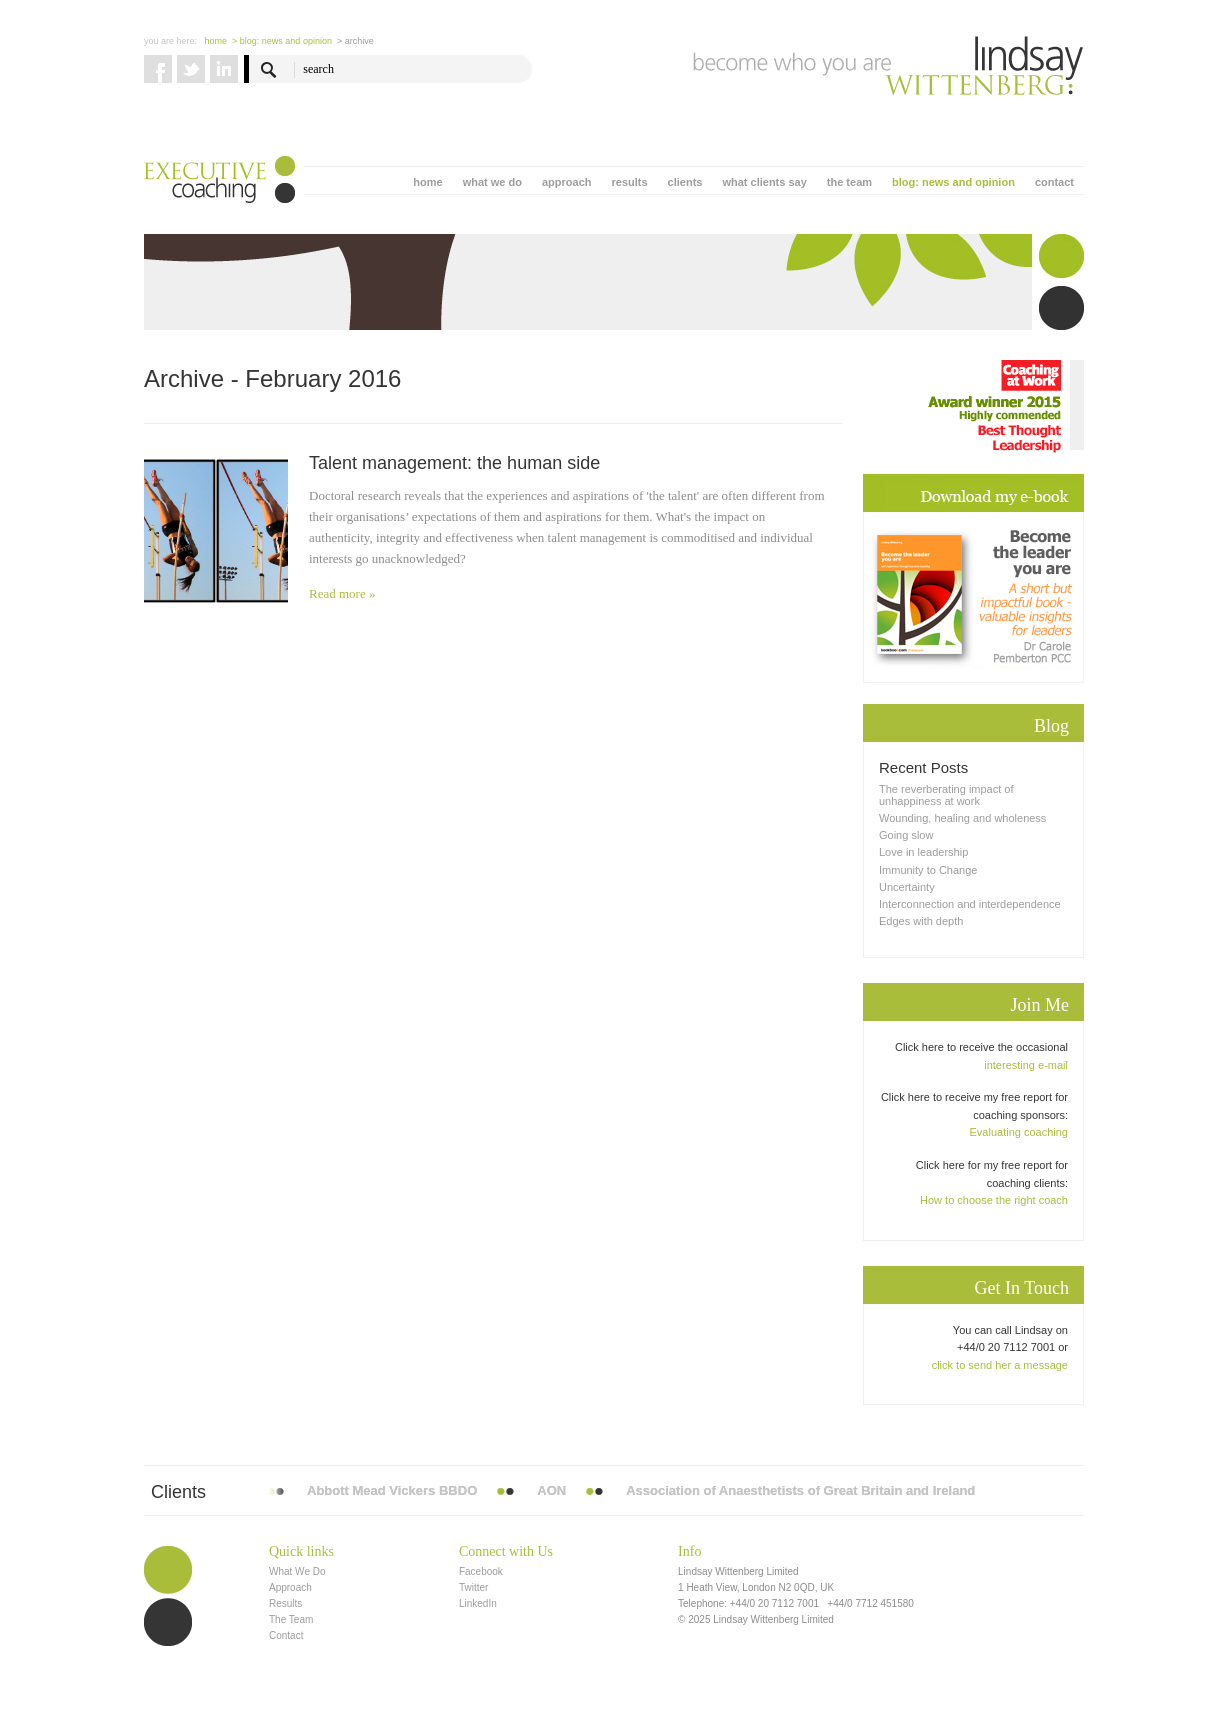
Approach (290, 1587)
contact (1054, 182)
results (629, 182)
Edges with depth (921, 921)
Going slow (906, 835)
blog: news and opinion (953, 182)
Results (285, 1603)
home (427, 182)
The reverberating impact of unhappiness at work (946, 795)
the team (849, 182)
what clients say (764, 182)
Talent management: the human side (454, 463)
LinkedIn (478, 1603)
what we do (492, 182)
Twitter (473, 1587)
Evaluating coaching (1019, 1132)
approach (567, 182)
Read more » (342, 593)
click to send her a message (1000, 1365)
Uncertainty (907, 887)
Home (216, 41)
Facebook (481, 1571)
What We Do (297, 1571)
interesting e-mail (1026, 1065)
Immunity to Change (928, 870)
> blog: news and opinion (282, 41)
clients (685, 182)
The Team (291, 1619)
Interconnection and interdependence (970, 904)
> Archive (355, 41)
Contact (286, 1635)
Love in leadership (923, 852)
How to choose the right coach (994, 1200)
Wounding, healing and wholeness (962, 818)
